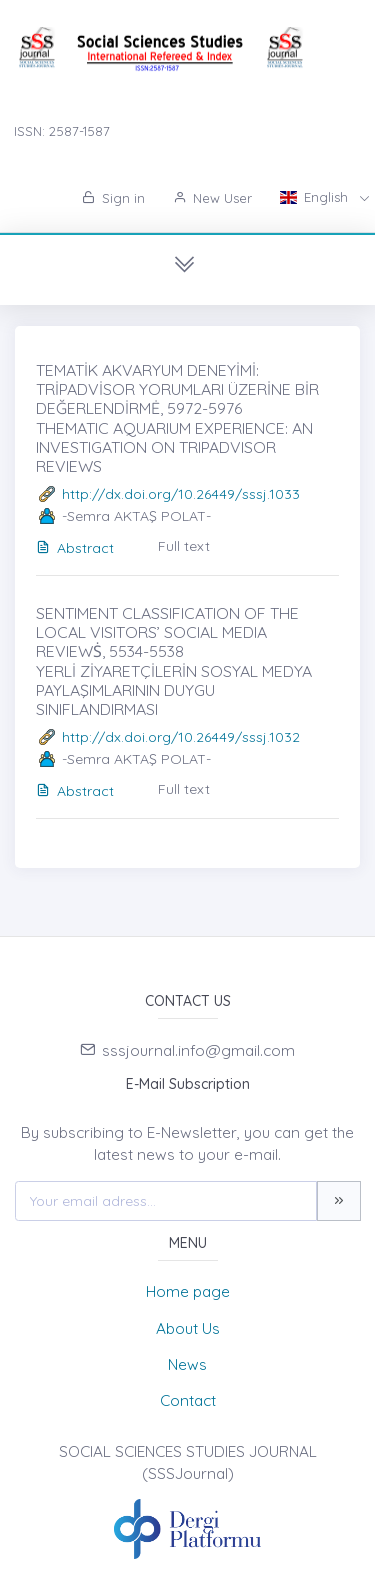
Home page (188, 1291)
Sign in (113, 198)
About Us (188, 1328)
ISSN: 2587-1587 (62, 131)
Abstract (75, 548)
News (187, 1364)
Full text (184, 546)
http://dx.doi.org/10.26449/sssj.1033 (181, 494)
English (316, 197)
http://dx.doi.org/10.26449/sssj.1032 (181, 737)
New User (212, 198)
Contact (188, 1400)
